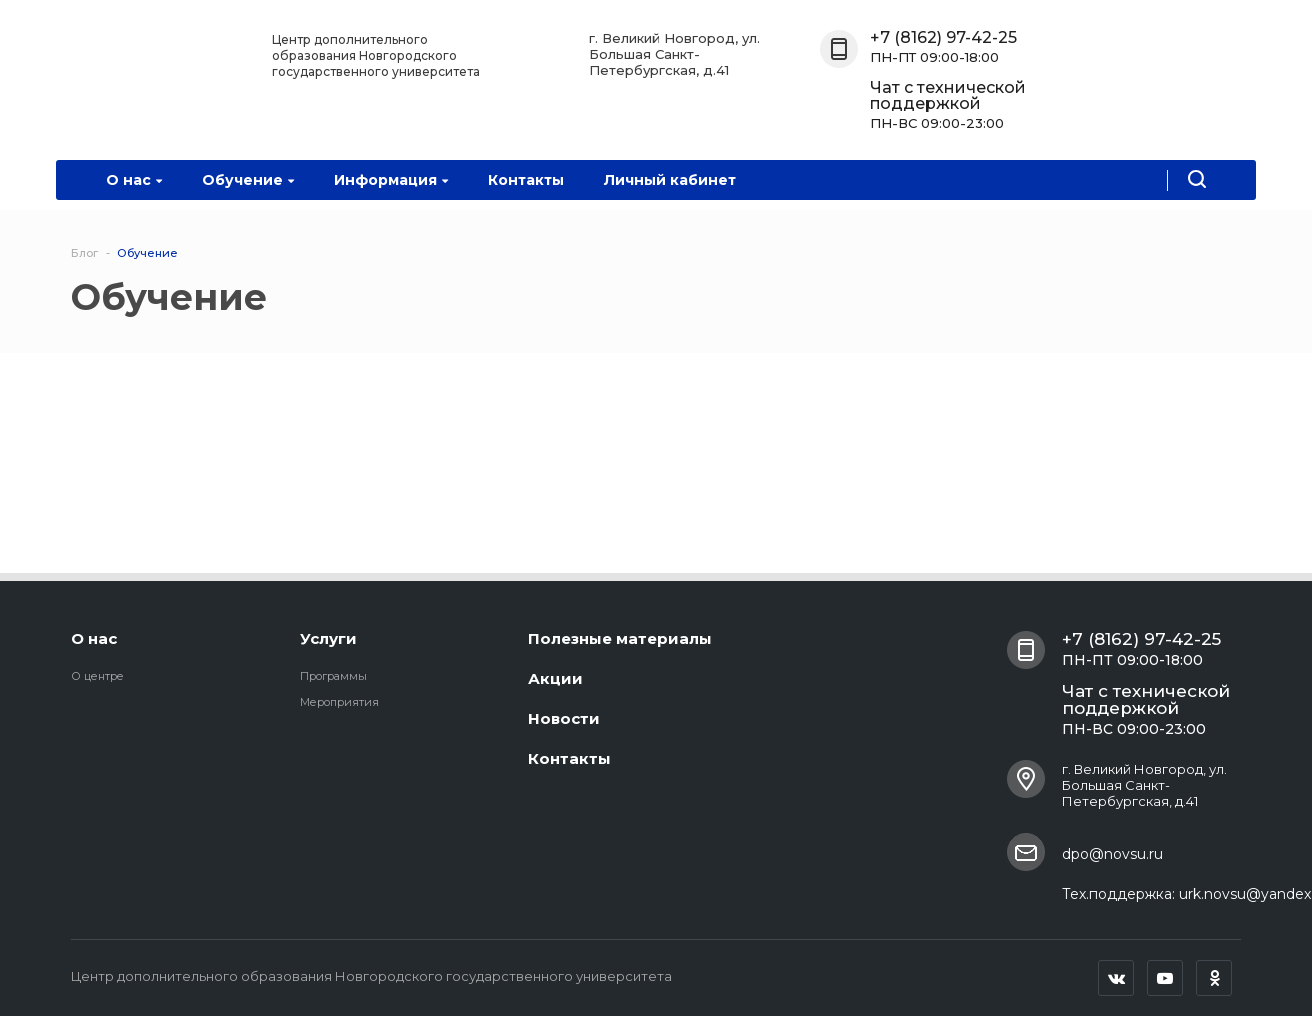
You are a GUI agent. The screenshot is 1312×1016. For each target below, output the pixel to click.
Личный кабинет (670, 180)
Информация (391, 180)
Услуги (328, 638)
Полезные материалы (620, 638)
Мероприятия (339, 702)
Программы (333, 676)
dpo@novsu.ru (1112, 854)
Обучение (248, 180)
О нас (134, 180)
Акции (555, 678)
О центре (97, 676)
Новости (564, 718)
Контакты (526, 180)
